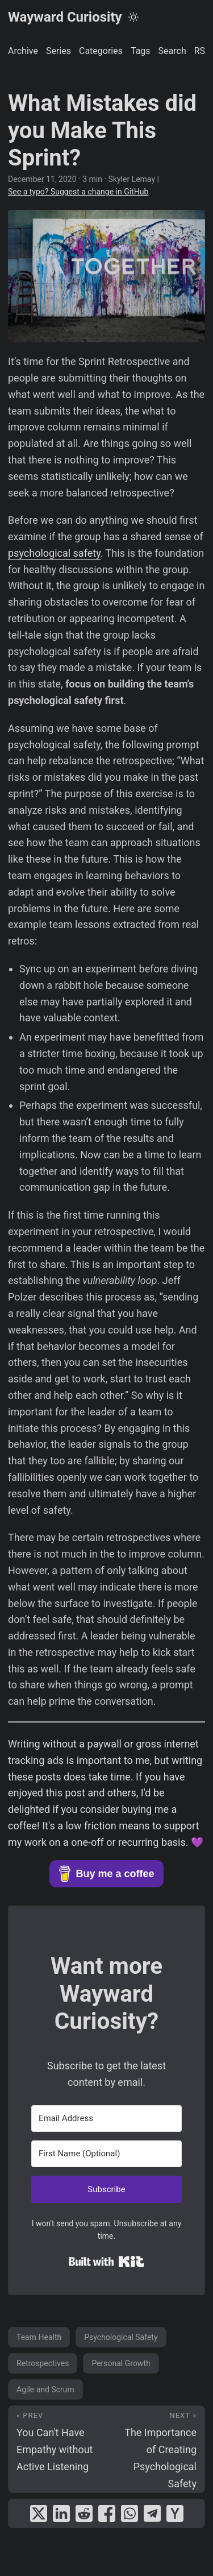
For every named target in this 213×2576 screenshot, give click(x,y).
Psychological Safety (120, 2337)
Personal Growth (120, 2363)
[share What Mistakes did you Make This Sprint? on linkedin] (61, 2513)
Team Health (38, 2337)
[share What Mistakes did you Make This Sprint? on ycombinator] (174, 2513)
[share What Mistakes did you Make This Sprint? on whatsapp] (129, 2513)
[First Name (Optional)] (106, 2153)
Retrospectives (42, 2363)
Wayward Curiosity (65, 17)
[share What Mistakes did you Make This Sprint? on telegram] (152, 2513)
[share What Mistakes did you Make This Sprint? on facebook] (106, 2513)
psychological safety (54, 553)
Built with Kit (106, 2261)
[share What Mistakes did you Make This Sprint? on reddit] (84, 2513)
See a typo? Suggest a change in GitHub (78, 191)
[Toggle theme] (133, 17)
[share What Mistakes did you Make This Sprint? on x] (38, 2513)
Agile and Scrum (45, 2389)
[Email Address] (106, 2118)
